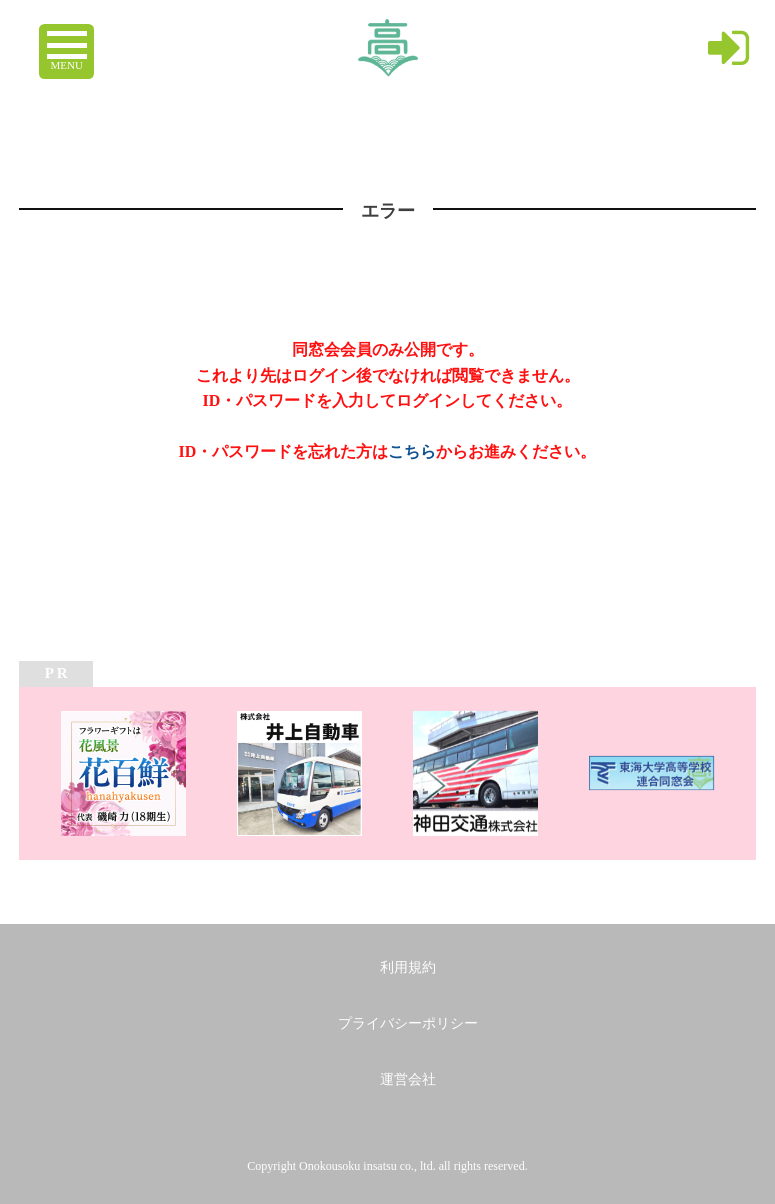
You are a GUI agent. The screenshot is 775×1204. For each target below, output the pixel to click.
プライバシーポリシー (408, 1023)
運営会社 (408, 1079)
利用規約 (408, 967)
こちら (412, 451)
